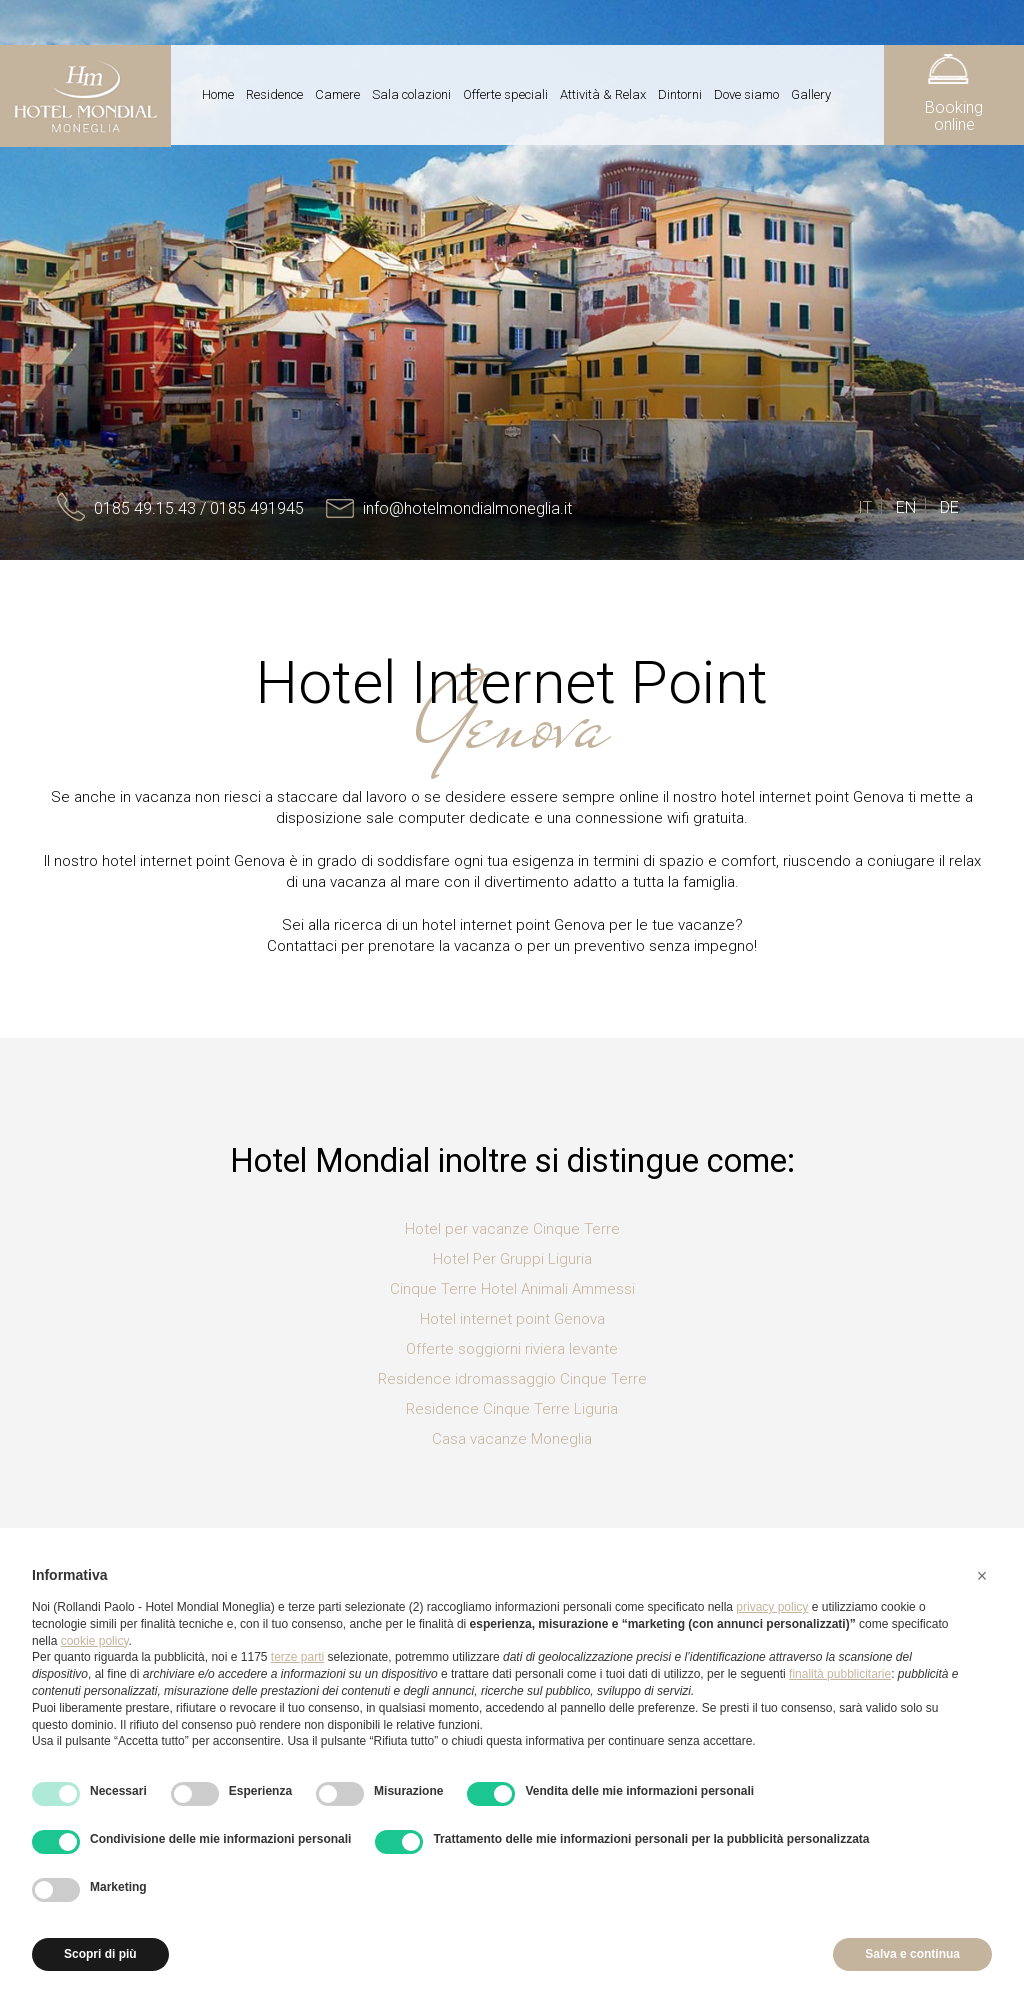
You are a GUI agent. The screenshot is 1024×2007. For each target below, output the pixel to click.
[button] (982, 1576)
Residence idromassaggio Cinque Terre (512, 1379)
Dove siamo (746, 94)
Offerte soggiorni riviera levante (512, 1349)
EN (906, 507)
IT (865, 507)
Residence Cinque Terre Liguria (512, 1409)
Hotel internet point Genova (512, 1319)
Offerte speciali (505, 94)
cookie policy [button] (95, 1641)
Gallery (811, 94)
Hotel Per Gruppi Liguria (512, 1259)
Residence (274, 94)
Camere (337, 94)
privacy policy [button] (772, 1607)
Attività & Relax (603, 94)
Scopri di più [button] (100, 1954)
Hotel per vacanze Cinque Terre (512, 1229)
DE (949, 507)
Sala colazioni (411, 94)
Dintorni (680, 94)
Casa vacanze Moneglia (512, 1439)
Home (218, 94)
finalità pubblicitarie (840, 1674)
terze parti (297, 1657)
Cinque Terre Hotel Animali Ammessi (512, 1289)
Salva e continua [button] (912, 1954)
